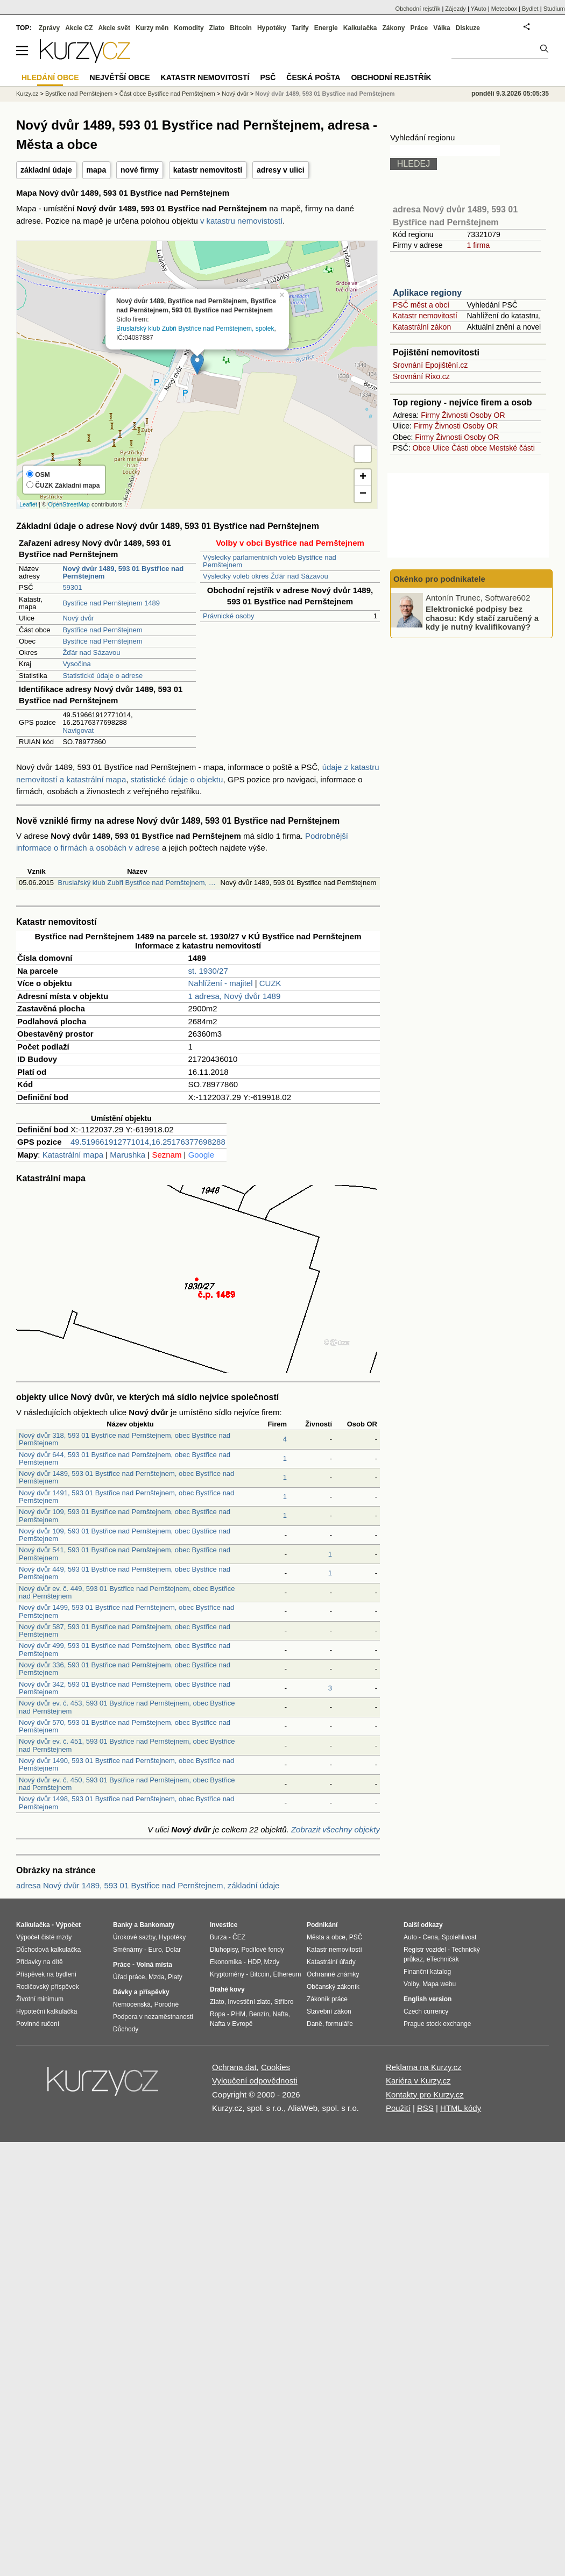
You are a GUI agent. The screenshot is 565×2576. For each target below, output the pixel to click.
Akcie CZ (79, 28)
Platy (175, 1977)
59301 (72, 587)
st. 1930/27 (208, 970)
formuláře (339, 2024)
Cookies (275, 2067)
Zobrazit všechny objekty (335, 1829)
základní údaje (46, 170)
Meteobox (504, 8)
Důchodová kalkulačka (48, 1949)
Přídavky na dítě (39, 1962)
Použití (398, 2108)
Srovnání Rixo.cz (421, 376)
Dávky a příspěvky (141, 1992)
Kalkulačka (360, 28)
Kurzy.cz (27, 93)
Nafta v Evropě (231, 2024)
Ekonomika (226, 1962)
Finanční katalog (427, 1971)
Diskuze (468, 28)
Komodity (188, 28)
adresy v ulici (281, 170)
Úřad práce (129, 1977)
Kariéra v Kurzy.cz (418, 2080)
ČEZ (238, 1937)
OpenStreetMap (69, 504)
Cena (430, 1937)
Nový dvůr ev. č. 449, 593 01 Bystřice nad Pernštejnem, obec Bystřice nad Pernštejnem (127, 1592)
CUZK (270, 983)
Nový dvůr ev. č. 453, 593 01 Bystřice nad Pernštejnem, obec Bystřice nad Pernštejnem (127, 1707)
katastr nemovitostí (207, 170)
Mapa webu (439, 1984)
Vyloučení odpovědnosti (255, 2080)
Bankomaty (156, 1925)
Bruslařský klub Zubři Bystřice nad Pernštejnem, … (136, 883)
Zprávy (49, 28)
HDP (254, 1962)
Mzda (156, 1977)
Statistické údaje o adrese (102, 676)
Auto (410, 1937)
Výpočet (68, 1925)
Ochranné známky (333, 1974)
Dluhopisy (224, 1949)
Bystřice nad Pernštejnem (102, 630)
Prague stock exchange (437, 2024)
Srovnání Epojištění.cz (430, 365)
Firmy (430, 415)
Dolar (173, 1949)
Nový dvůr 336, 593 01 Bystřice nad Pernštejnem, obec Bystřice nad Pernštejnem (124, 1668)
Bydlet (530, 8)
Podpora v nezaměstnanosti (153, 2017)
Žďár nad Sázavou (91, 652)
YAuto (478, 8)
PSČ (268, 77)
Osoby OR (487, 415)
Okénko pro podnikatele (439, 578)
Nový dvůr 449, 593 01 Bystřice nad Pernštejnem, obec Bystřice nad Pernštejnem (124, 1573)
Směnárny (128, 1949)
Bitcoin (241, 28)
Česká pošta (313, 77)
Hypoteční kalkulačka (46, 2011)
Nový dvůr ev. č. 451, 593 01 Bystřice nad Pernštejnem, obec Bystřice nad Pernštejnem (127, 1745)
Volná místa (154, 1964)
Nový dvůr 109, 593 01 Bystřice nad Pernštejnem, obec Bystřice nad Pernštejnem (124, 1515)
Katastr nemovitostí (425, 315)
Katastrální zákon (422, 327)
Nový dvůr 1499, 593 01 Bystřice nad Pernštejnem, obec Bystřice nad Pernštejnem (126, 1611)
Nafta (280, 2014)
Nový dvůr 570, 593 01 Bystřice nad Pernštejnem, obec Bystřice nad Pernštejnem (124, 1726)
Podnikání (322, 1925)
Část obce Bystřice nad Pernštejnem (167, 93)
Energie (326, 28)
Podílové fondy (262, 1949)
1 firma (478, 245)
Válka (441, 28)
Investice (223, 1925)
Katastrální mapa (73, 1154)
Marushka (127, 1154)
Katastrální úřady (331, 1962)
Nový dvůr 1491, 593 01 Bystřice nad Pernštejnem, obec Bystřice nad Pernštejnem (126, 1496)
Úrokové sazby (134, 1937)
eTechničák (443, 1959)
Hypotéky (271, 28)
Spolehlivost (459, 1937)
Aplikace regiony (427, 292)
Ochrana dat (234, 2067)
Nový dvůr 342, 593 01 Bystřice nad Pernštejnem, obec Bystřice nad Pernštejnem (124, 1688)
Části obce (469, 448)
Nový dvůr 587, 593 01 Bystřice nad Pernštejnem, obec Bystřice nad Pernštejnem (124, 1630)
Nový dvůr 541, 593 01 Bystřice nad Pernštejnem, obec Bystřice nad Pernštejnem (124, 1553)
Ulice (441, 448)
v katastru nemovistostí (241, 220)
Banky (122, 1925)
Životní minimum (39, 1999)
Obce (421, 448)
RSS (425, 2108)
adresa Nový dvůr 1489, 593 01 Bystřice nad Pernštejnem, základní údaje (147, 1885)
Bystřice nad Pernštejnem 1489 (111, 603)
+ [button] (362, 477)
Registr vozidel (425, 1949)
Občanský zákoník (333, 1986)
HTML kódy (460, 2108)
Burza (218, 1937)
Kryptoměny (227, 1974)
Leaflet (28, 504)
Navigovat (78, 730)
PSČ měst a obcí (421, 305)
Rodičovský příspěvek (47, 1986)
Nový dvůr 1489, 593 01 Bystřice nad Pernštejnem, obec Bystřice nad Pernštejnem (126, 1477)
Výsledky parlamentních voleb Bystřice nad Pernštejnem (269, 561)
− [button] (362, 494)
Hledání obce (50, 77)
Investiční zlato (249, 2002)
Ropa (217, 2014)
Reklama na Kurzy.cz (424, 2067)
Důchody (125, 2029)
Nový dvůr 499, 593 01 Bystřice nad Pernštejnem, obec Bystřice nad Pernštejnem (124, 1649)
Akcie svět (114, 28)
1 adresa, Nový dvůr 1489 (234, 996)
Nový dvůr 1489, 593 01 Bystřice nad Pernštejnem (324, 93)
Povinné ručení (37, 2024)
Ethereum (287, 1974)
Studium (554, 8)
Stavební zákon (329, 2011)
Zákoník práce (327, 1999)
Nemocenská (132, 2004)
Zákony (393, 28)
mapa (97, 170)
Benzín (259, 2014)
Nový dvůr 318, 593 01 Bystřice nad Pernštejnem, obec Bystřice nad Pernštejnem (124, 1439)
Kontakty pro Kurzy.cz (425, 2094)
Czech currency (426, 2011)
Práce (419, 28)
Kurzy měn (152, 28)
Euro (154, 1949)
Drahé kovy (227, 1989)
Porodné (166, 2004)
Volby (411, 1984)
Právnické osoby (228, 616)
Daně (314, 2024)
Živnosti (455, 415)
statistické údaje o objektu (177, 779)
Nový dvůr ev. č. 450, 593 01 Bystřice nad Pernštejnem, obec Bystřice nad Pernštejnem (127, 1784)
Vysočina (76, 664)
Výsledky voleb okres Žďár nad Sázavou (265, 576)
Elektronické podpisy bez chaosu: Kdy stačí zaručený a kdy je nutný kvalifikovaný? (482, 617)
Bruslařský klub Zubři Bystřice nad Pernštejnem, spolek (195, 328)
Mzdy (272, 1962)
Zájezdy (455, 8)
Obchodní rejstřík (418, 8)
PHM (238, 2014)
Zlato (217, 28)
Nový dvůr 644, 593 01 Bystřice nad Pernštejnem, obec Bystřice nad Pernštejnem (124, 1458)
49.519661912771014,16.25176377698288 (147, 1141)
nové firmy (140, 170)
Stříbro (283, 2002)
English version (427, 1999)
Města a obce (326, 1937)
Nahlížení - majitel (220, 983)
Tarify (300, 28)
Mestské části (512, 448)
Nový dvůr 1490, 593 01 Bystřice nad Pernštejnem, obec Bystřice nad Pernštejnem (126, 1764)
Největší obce (120, 77)
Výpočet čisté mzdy (44, 1937)
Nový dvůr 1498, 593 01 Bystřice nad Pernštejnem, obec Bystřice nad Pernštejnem (126, 1802)
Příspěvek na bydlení (46, 1974)
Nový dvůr (78, 618)
